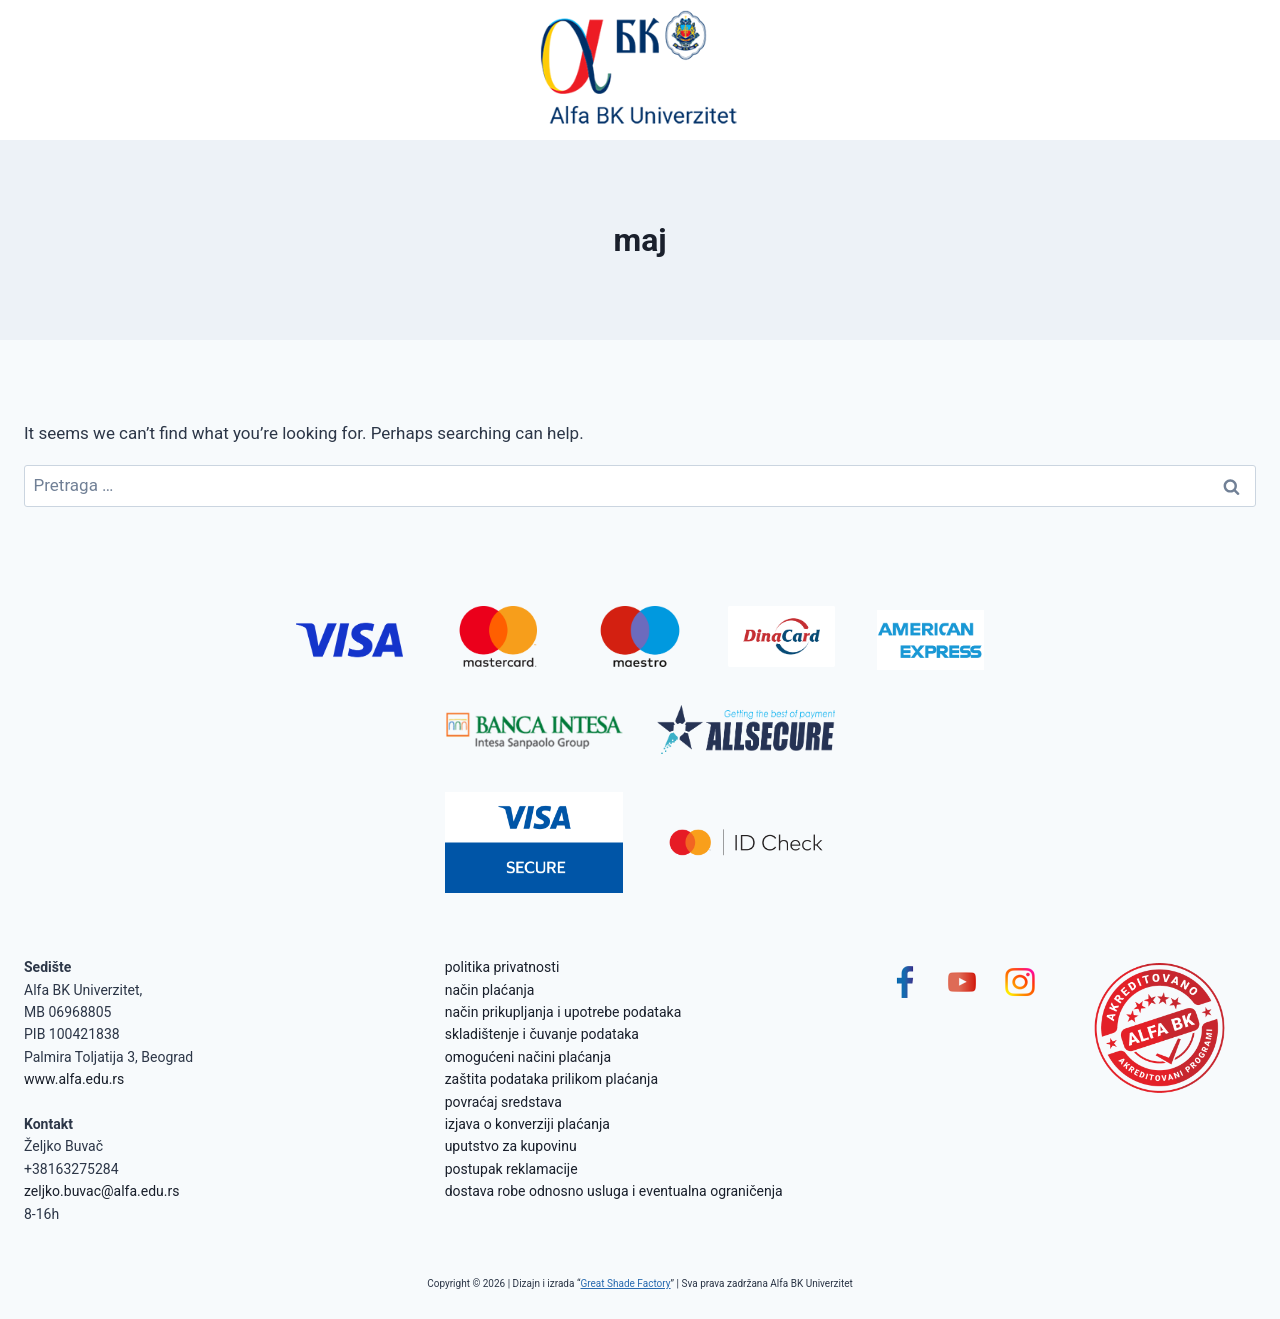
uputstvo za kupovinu (511, 1146)
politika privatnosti (502, 967)
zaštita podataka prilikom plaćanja (551, 1079)
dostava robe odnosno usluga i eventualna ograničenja (614, 1191)
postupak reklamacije (511, 1169)
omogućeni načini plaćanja (528, 1057)
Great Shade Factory (625, 1283)
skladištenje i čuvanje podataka (542, 1034)
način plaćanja (490, 990)
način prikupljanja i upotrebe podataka (563, 1012)
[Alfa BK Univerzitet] (640, 70)
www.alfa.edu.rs (74, 1079)
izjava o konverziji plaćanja (527, 1124)
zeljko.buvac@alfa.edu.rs (101, 1191)
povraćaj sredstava (503, 1102)
